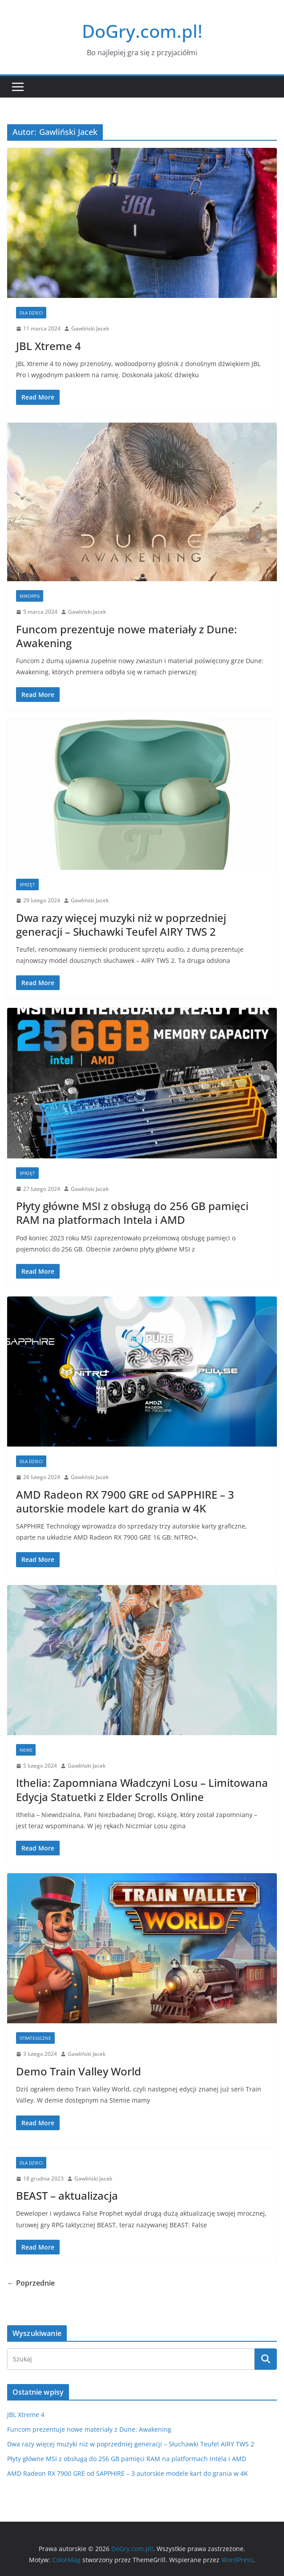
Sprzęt (27, 884)
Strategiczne (35, 2038)
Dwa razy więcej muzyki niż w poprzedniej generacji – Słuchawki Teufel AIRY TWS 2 (121, 924)
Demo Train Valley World (78, 2071)
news (26, 1750)
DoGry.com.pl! (142, 31)
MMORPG (30, 596)
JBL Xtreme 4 (48, 345)
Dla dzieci (31, 313)
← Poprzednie (31, 2283)
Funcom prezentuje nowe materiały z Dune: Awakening (126, 636)
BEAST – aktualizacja (67, 2195)
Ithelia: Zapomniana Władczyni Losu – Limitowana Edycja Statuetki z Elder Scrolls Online (142, 1789)
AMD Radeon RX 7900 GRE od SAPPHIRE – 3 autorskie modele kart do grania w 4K (125, 1501)
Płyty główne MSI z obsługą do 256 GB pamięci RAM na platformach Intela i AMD (132, 1212)
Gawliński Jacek (90, 328)
